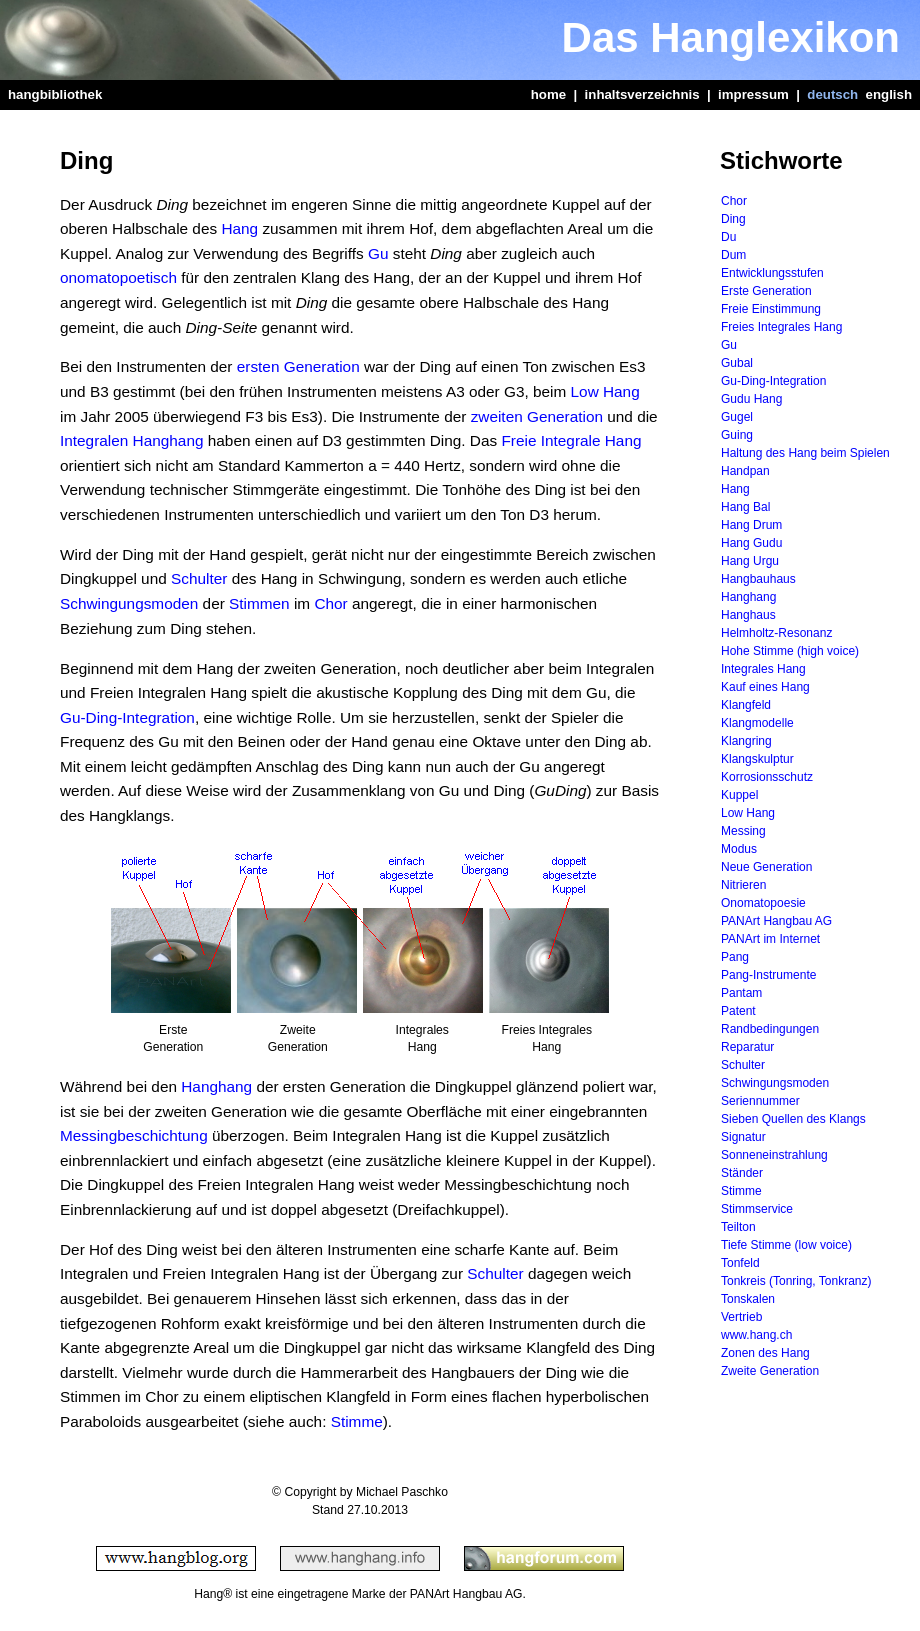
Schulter (199, 578)
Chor (330, 603)
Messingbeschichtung (134, 1135)
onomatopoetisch (118, 277)
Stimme (357, 1421)
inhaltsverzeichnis (642, 94)
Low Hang (605, 391)
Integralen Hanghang (131, 440)
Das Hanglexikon (731, 37)
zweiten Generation (537, 416)
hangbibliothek (55, 94)
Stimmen (259, 603)
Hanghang (216, 1086)
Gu (378, 253)
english (889, 94)
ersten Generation (298, 366)
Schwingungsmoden (129, 603)
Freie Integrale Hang (571, 440)
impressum (753, 94)
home (548, 94)
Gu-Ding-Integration (127, 717)
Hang (239, 228)
